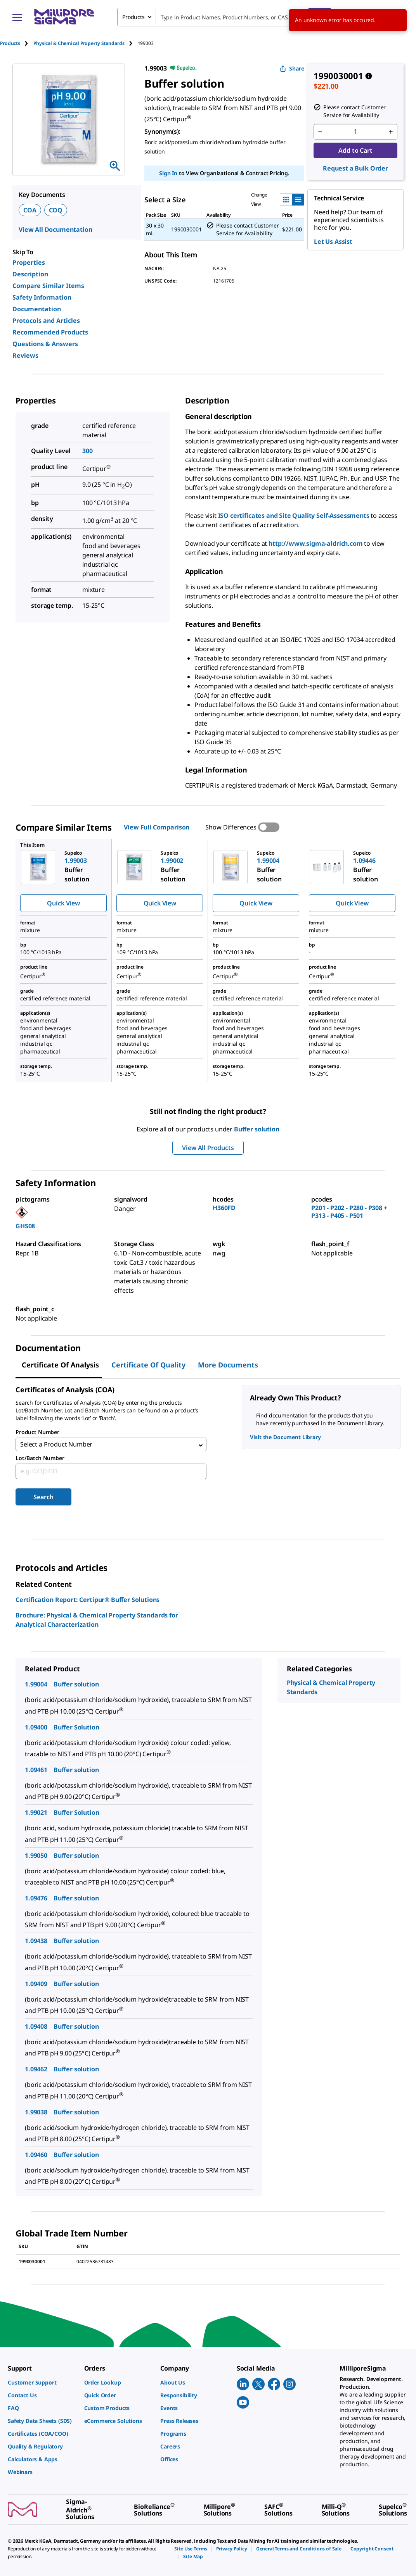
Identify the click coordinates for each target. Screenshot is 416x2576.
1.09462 (36, 2071)
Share (292, 68)
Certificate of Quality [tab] (148, 1364)
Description (30, 274)
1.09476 (36, 1899)
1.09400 (36, 1728)
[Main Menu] (17, 17)
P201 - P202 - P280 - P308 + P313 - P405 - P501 (349, 1212)
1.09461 (36, 1771)
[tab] (16, 43)
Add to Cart (355, 150)
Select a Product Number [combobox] (56, 1445)
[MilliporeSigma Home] (64, 16)
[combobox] (224, 17)
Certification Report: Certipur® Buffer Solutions (87, 1601)
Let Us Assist (333, 241)
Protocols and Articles (46, 320)
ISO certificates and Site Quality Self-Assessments (293, 515)
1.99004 (36, 1686)
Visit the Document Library (285, 1437)
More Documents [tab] (228, 1364)
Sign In (168, 173)
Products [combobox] (133, 17)
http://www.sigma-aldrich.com (316, 543)
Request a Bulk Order (355, 168)
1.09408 (36, 2028)
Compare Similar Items (48, 285)
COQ (56, 210)
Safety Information (41, 297)
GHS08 (25, 1226)
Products (10, 43)
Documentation (36, 309)
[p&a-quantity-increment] (391, 132)
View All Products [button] (208, 1147)
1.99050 (36, 1857)
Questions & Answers (45, 344)
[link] (42, 2382)
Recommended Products (50, 332)
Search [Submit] (43, 1499)
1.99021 (36, 1814)
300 (87, 451)
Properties (28, 262)
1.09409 (36, 1985)
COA (29, 210)
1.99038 (36, 2113)
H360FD (224, 1208)
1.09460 (36, 2156)
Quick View (63, 903)
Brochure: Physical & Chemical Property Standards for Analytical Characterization (97, 1622)
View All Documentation (55, 229)
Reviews (25, 355)
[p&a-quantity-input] (355, 131)
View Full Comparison (156, 827)
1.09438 (36, 1942)
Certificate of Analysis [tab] (60, 1364)
